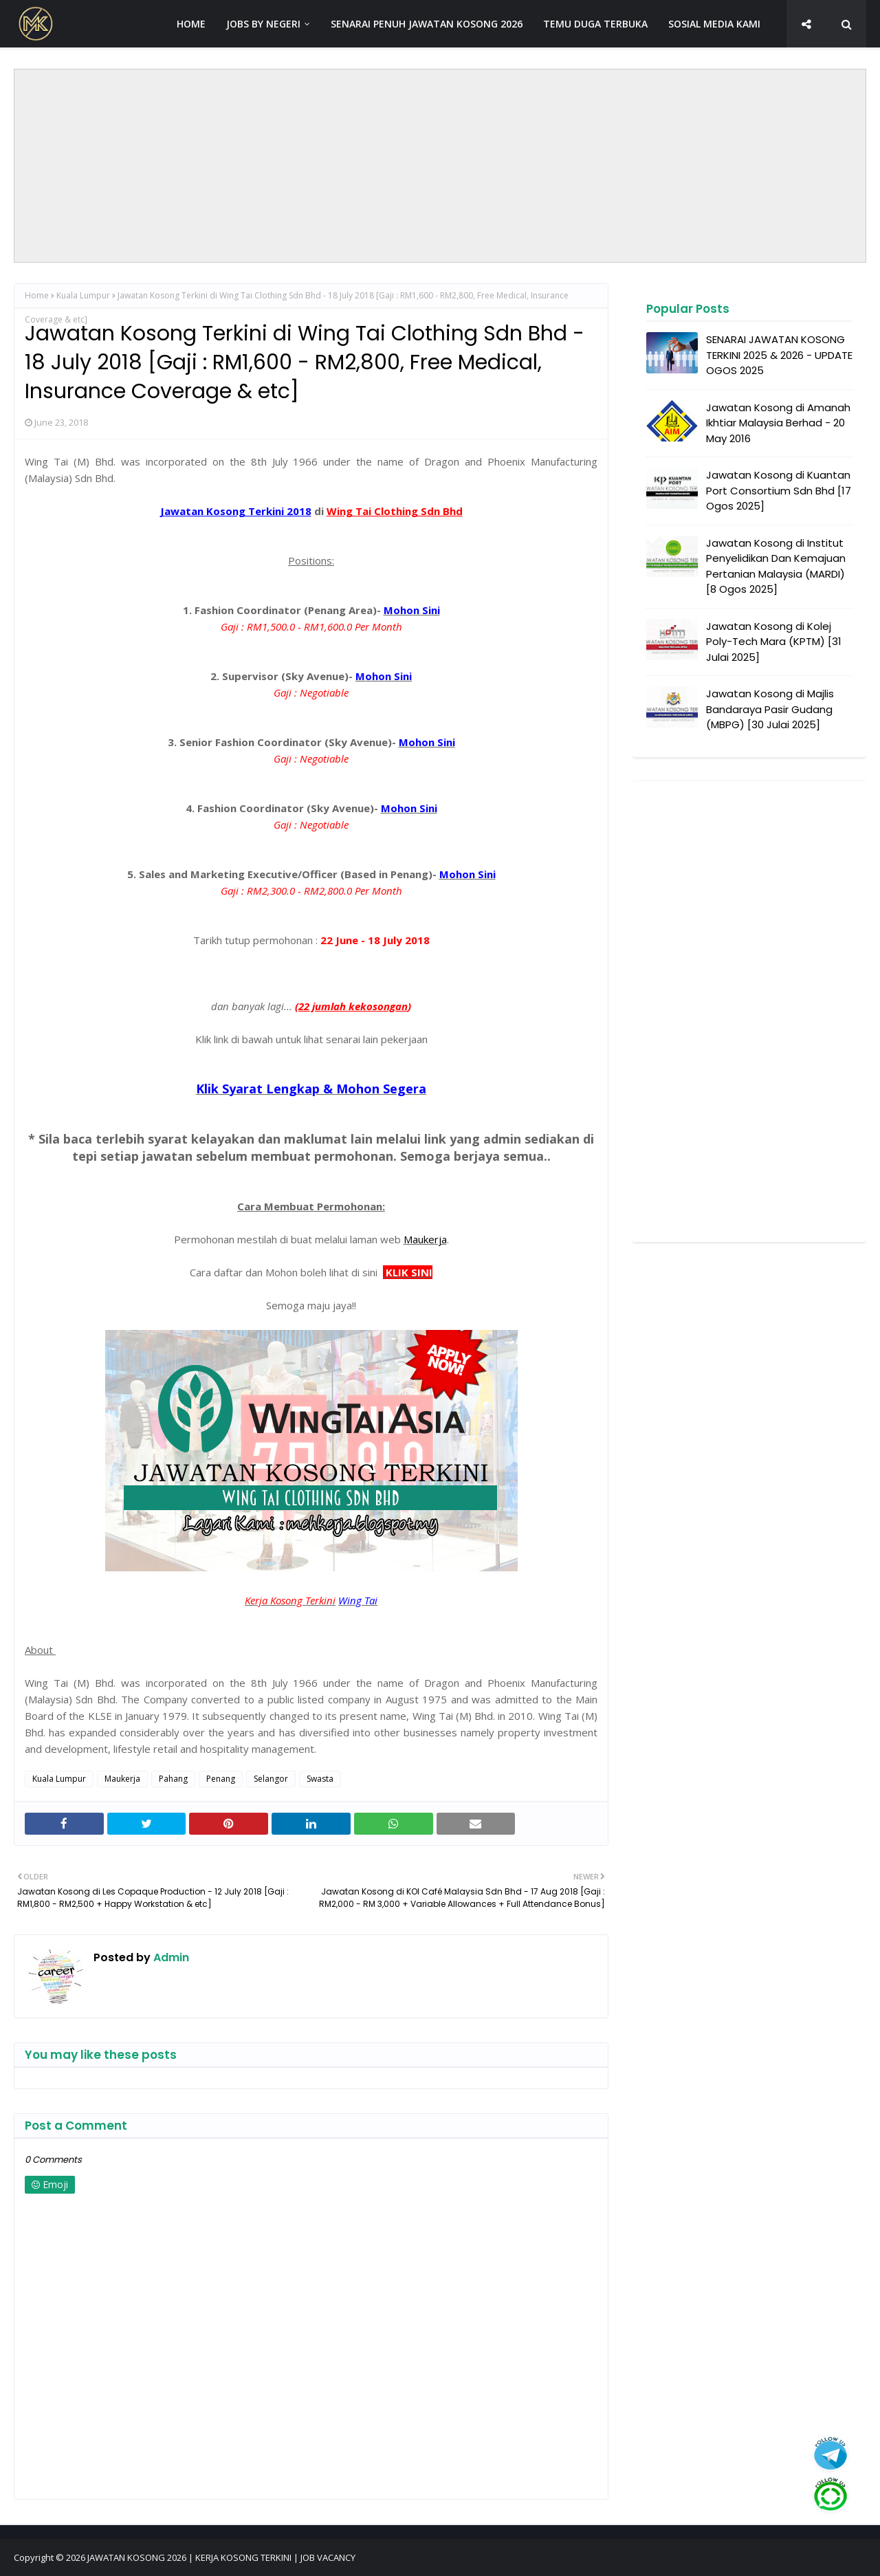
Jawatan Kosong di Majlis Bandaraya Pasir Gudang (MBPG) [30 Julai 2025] (770, 709)
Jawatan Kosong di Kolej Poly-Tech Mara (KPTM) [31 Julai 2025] (774, 641)
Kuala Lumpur (83, 295)
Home (37, 295)
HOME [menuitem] (191, 23)
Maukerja (122, 1778)
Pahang (173, 1778)
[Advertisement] (440, 165)
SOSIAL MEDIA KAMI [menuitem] (714, 23)
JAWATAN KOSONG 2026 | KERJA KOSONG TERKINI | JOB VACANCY (221, 2557)
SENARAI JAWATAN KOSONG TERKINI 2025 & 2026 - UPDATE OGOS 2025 (779, 355)
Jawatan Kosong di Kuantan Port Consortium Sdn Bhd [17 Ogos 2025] (778, 490)
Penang (220, 1778)
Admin (170, 1957)
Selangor (271, 1778)
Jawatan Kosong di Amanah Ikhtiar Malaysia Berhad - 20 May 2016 (778, 423)
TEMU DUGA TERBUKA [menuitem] (595, 23)
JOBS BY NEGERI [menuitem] (263, 23)
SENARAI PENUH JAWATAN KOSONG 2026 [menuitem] (426, 23)
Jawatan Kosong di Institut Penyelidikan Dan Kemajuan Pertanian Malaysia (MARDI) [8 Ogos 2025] (776, 566)
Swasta (320, 1778)
